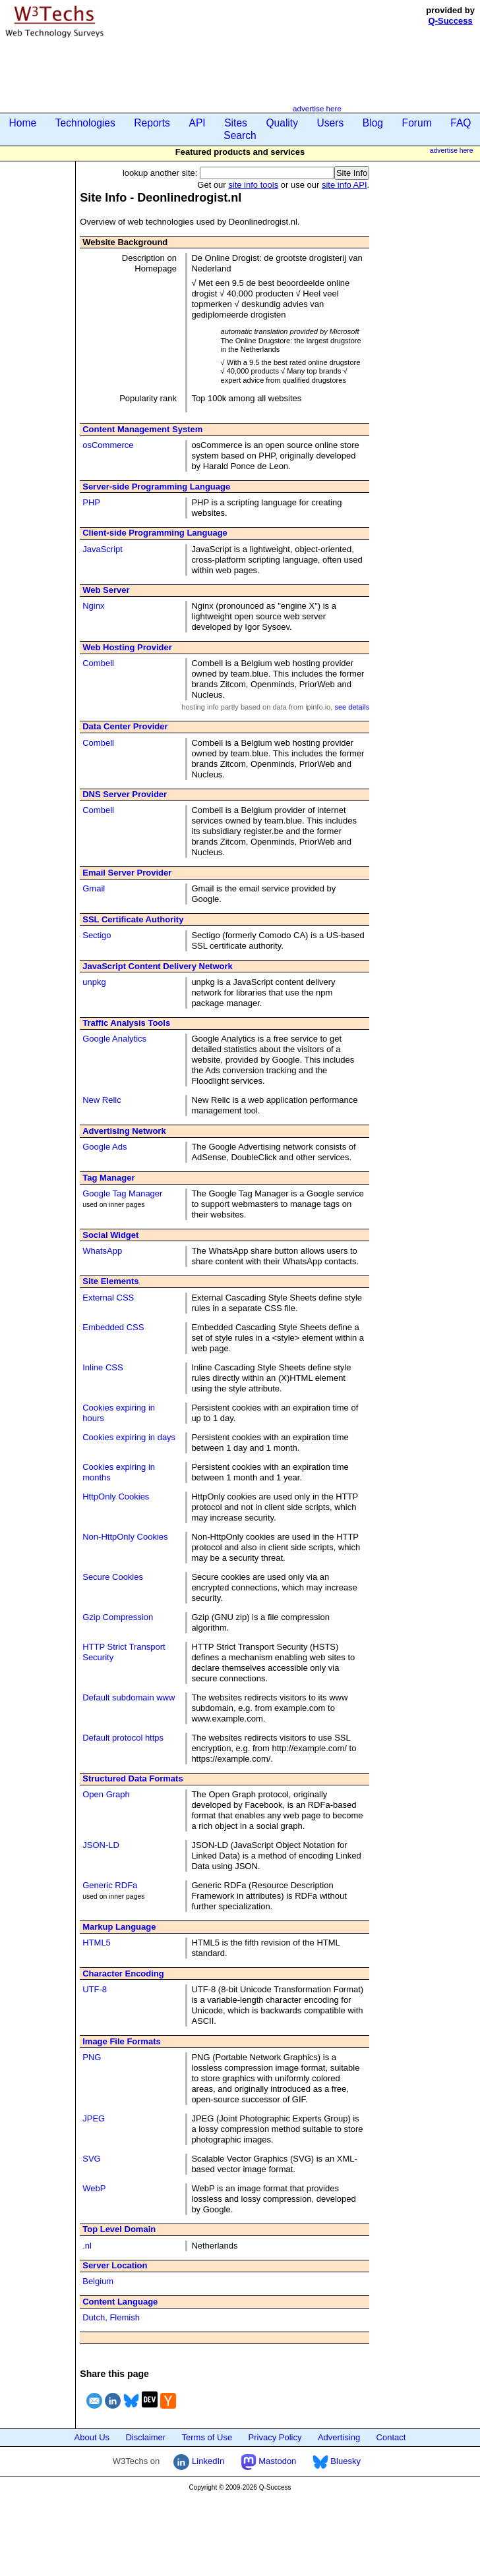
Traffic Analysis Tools (126, 1023)
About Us (92, 2437)
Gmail (93, 888)
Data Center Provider (124, 726)
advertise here (317, 108)
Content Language (120, 2302)
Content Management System (142, 429)
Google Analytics (114, 1039)
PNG (91, 2057)
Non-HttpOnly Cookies (124, 1537)
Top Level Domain (119, 2229)
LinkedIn (198, 2461)
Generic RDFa (109, 1885)
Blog (373, 122)
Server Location (114, 2265)
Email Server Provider (126, 873)
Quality (282, 122)
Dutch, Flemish (111, 2317)
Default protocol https (123, 1738)
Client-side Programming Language (154, 533)
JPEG (93, 2118)
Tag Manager (108, 1178)
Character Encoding (123, 1973)
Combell (98, 663)
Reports (152, 122)
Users (330, 122)
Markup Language (119, 1927)
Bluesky (337, 2461)
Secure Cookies (112, 1577)
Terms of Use (207, 2437)
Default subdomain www (128, 1697)
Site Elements (110, 1281)
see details (351, 707)
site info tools (253, 185)
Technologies (85, 122)
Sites (235, 122)
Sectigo (96, 935)
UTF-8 (94, 1989)
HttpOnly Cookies (115, 1496)
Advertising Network (123, 1131)
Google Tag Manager (122, 1193)
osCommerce (107, 445)
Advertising (339, 2437)
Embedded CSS (113, 1327)
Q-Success (451, 21)
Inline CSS (102, 1367)
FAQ (460, 122)
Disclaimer (145, 2437)
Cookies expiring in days (128, 1437)
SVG (91, 2159)
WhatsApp (102, 1251)
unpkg (93, 982)
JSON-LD (100, 1845)
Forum (417, 122)
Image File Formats (121, 2041)
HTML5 (96, 1942)
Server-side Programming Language (156, 486)
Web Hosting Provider (127, 647)
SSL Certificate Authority (132, 919)
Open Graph (106, 1794)
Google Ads (104, 1147)
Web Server (105, 590)
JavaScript (102, 549)
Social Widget (110, 1235)
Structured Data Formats (132, 1778)
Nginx (93, 606)
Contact (391, 2437)
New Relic (101, 1100)
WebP (93, 2188)
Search (240, 135)
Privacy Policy (275, 2437)
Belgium (97, 2281)
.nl (87, 2246)
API (197, 122)
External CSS (108, 1297)
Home (23, 122)
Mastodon (269, 2461)
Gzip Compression (117, 1617)
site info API (344, 185)
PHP (91, 502)
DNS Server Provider (124, 794)
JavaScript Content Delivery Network (157, 966)
